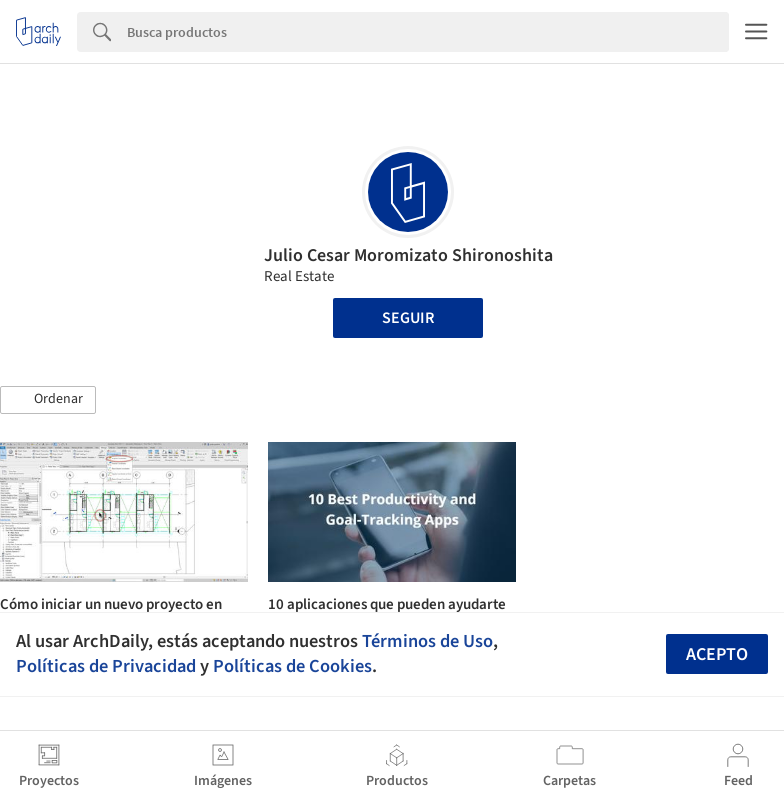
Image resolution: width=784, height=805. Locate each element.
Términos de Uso (427, 641)
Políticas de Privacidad (106, 666)
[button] (48, 400)
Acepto (717, 654)
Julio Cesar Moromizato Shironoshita (408, 255)
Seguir (408, 318)
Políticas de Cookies (292, 666)
